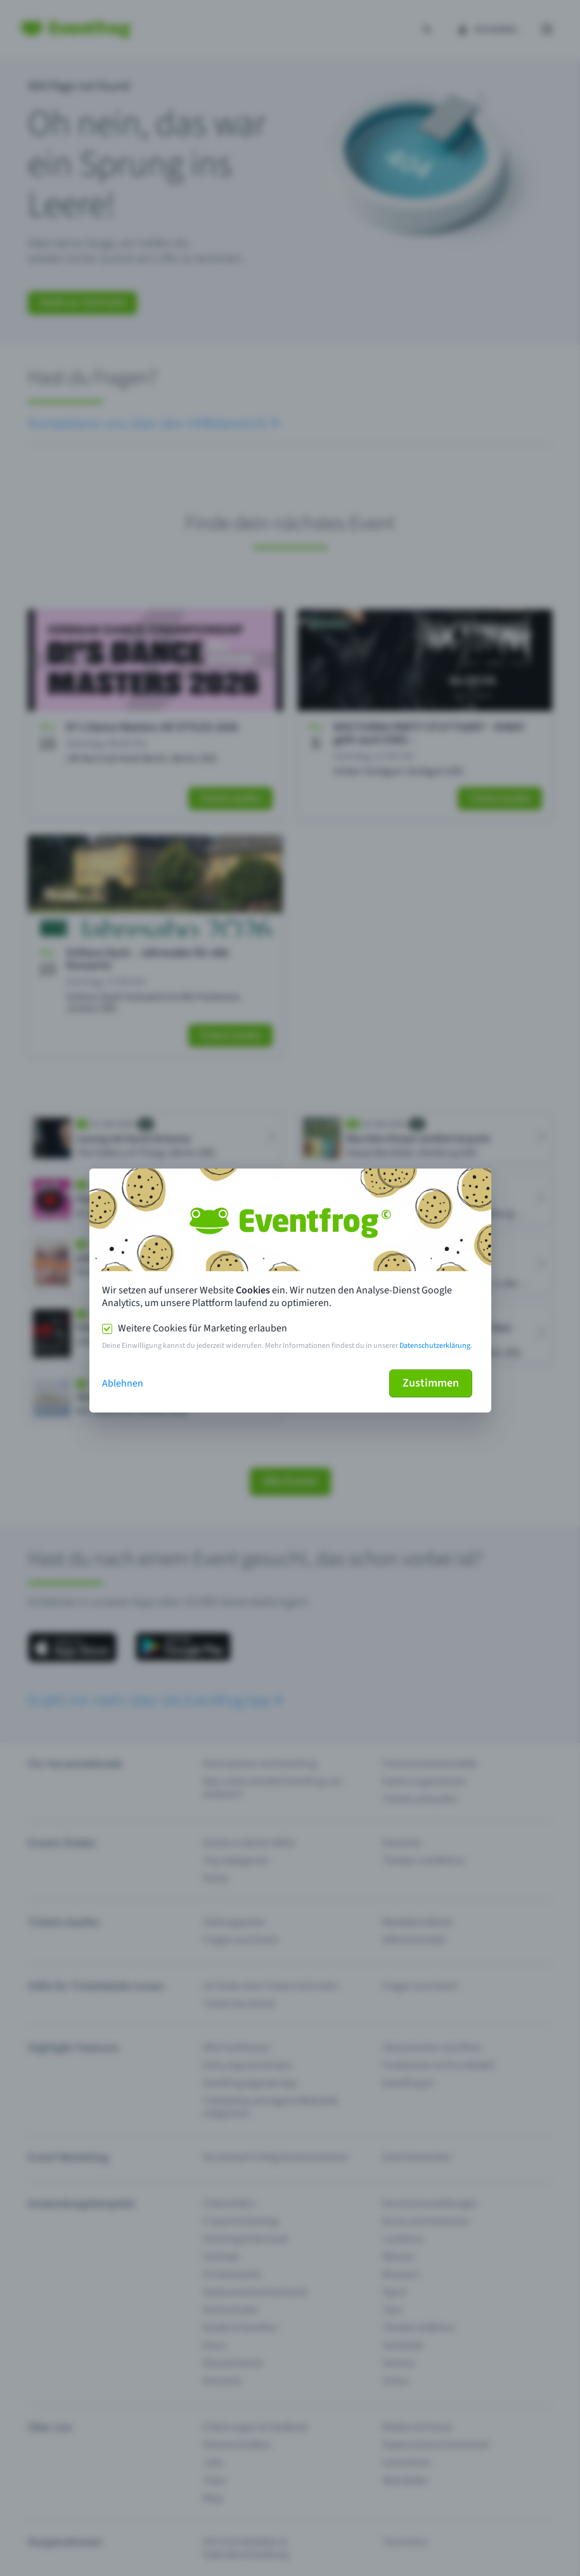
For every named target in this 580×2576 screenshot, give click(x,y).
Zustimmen (431, 1383)
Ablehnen (122, 1383)
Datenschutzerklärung (434, 1345)
